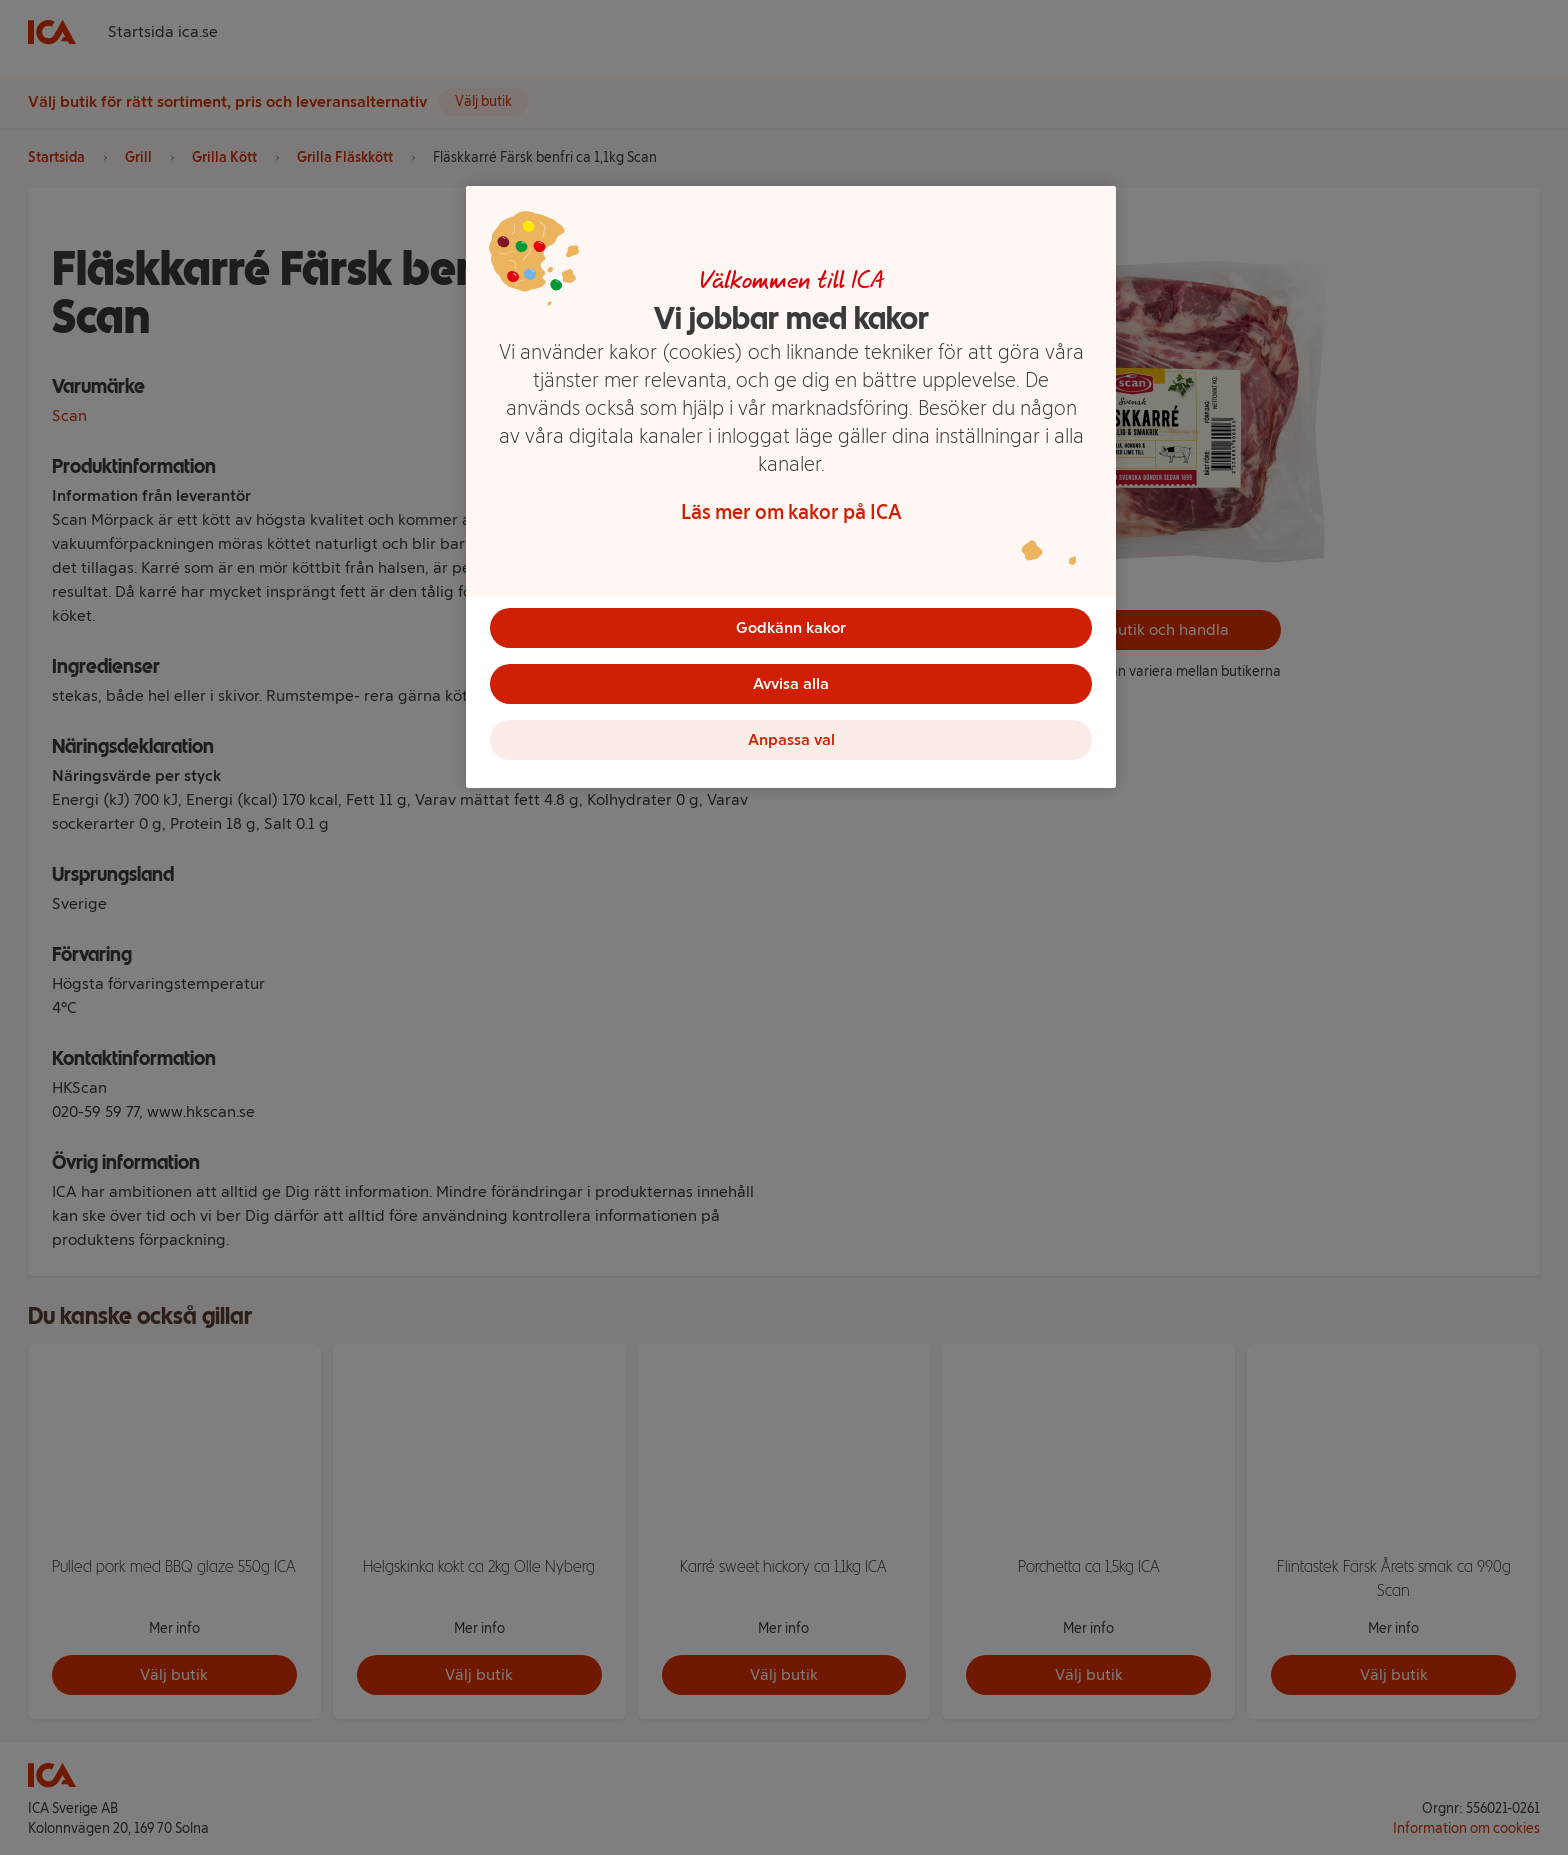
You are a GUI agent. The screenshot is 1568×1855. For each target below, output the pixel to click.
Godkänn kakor (791, 627)
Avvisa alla (791, 683)
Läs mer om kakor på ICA (791, 512)
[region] (791, 487)
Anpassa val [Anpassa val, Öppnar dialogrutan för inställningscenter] (791, 739)
